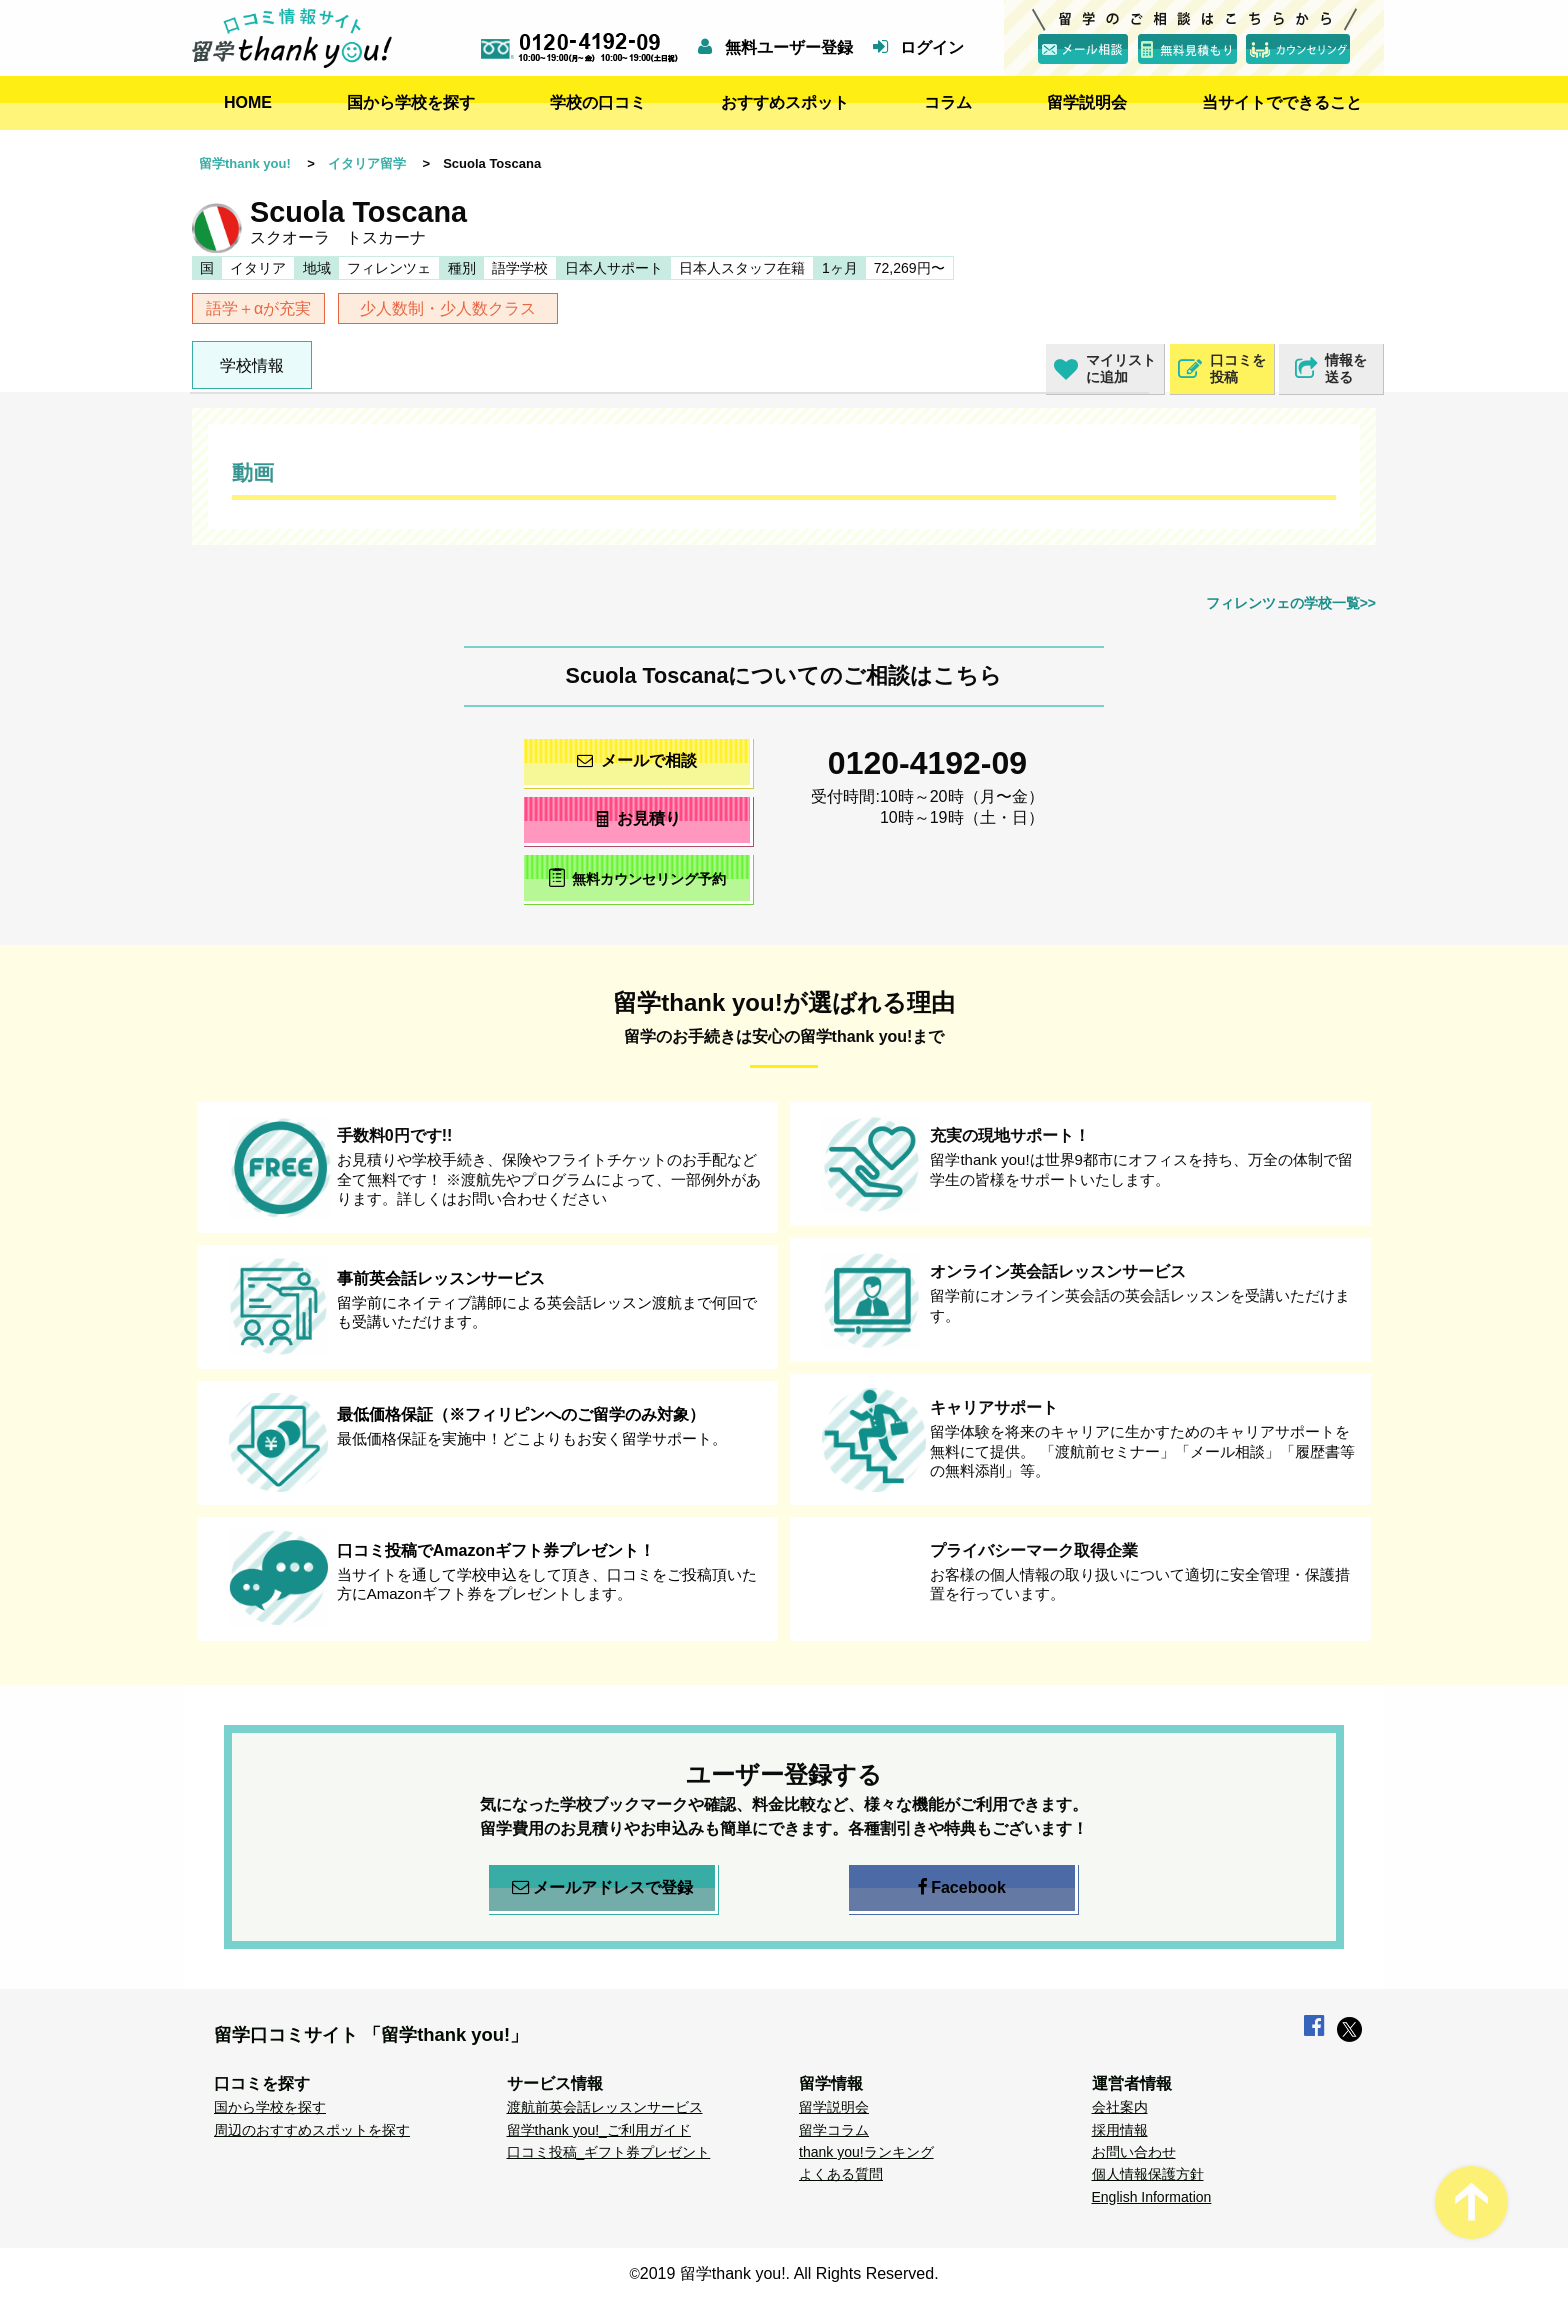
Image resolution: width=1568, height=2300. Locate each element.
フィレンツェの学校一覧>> (1291, 603)
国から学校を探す (411, 102)
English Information (1152, 2197)
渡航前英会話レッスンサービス (605, 2107)
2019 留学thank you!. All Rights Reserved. (789, 2273)
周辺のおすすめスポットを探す (312, 2130)
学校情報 (252, 365)
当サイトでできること (1282, 102)
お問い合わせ (1134, 2152)
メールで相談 (637, 760)
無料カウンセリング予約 (637, 877)
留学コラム (834, 2130)
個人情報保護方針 (1148, 2174)
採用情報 (1120, 2130)
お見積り (637, 818)
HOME (248, 102)
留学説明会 (1087, 102)
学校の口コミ (598, 102)
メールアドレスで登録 (602, 1888)
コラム (948, 102)
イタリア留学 (367, 163)
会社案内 (1120, 2107)
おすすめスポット (785, 102)
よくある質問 (841, 2174)
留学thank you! (245, 163)
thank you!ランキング (866, 2152)
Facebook (962, 1888)
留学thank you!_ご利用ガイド (599, 2130)
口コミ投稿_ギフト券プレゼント (609, 2152)
